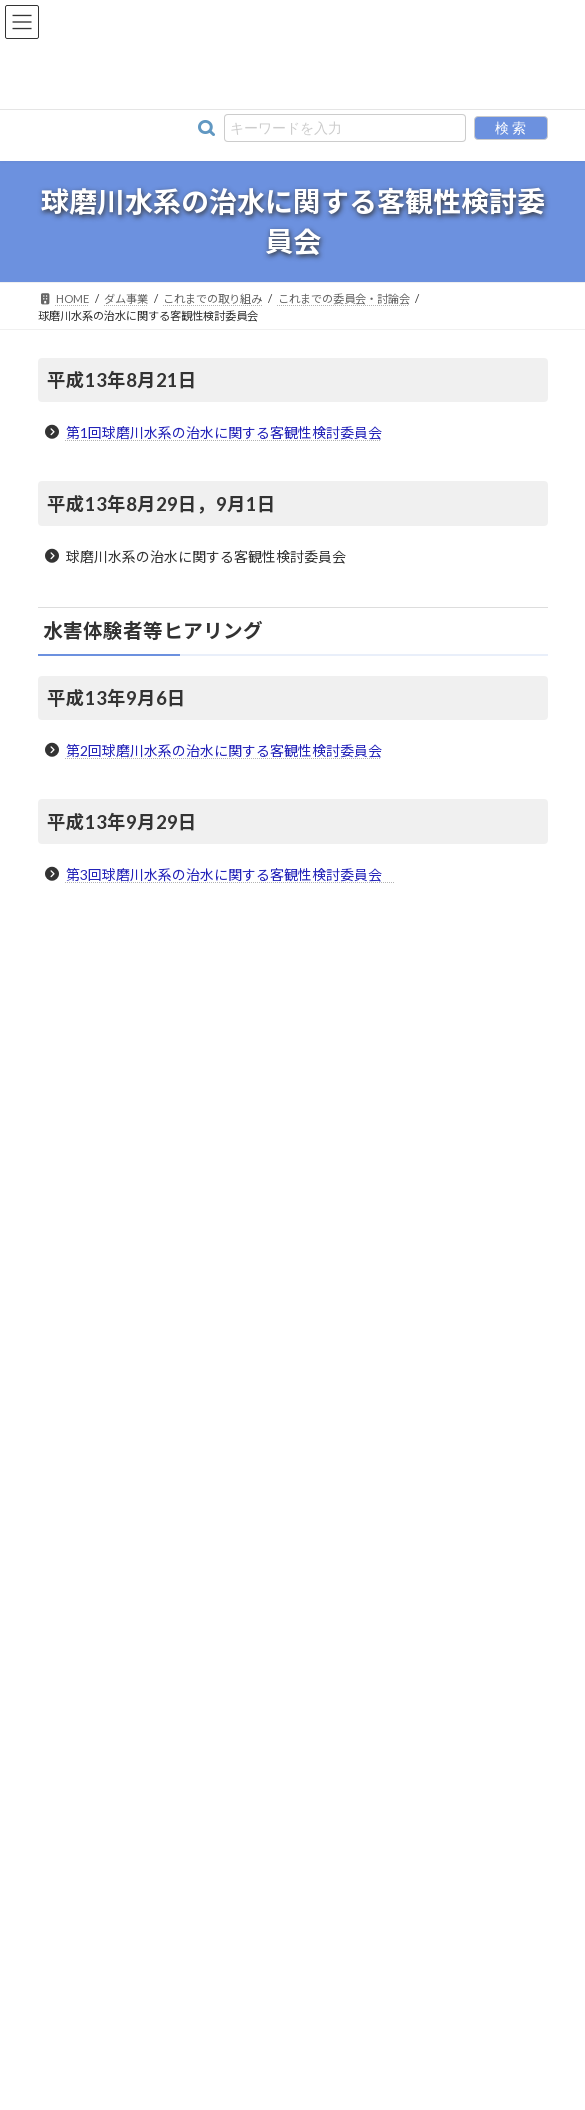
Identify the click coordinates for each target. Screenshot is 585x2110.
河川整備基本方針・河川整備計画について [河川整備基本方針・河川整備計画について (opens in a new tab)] (172, 1031)
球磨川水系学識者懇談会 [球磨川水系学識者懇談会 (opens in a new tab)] (124, 1212)
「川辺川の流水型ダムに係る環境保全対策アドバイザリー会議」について (256, 1754)
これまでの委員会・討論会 (134, 1320)
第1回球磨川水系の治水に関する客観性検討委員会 (224, 432)
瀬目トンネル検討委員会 (140, 1465)
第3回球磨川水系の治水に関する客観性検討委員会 (231, 874)
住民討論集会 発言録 (134, 1537)
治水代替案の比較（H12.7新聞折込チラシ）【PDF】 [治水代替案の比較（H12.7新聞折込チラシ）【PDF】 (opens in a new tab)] (201, 1609)
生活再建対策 (98, 1717)
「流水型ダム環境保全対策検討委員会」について (190, 1139)
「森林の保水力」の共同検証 (152, 1573)
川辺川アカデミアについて (130, 1790)
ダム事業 (293, 923)
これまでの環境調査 (116, 1645)
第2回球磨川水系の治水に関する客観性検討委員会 (224, 750)
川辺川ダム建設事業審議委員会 (158, 1356)
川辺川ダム (88, 995)
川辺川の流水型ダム (112, 959)
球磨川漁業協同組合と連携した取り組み (166, 1862)
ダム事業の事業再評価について (158, 1428)
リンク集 (250, 2009)
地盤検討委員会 (116, 1501)
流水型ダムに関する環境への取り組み (160, 1067)
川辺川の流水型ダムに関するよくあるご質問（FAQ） (203, 1826)
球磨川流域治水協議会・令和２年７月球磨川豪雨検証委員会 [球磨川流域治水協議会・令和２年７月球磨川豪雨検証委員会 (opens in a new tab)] (220, 1248)
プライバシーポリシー (363, 2009)
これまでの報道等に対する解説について (170, 1681)
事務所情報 (169, 2009)
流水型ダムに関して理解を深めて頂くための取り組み (202, 1103)
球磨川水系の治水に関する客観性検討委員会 (194, 1392)
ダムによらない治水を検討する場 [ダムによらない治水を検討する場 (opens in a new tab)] (148, 1176)
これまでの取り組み (112, 1284)
